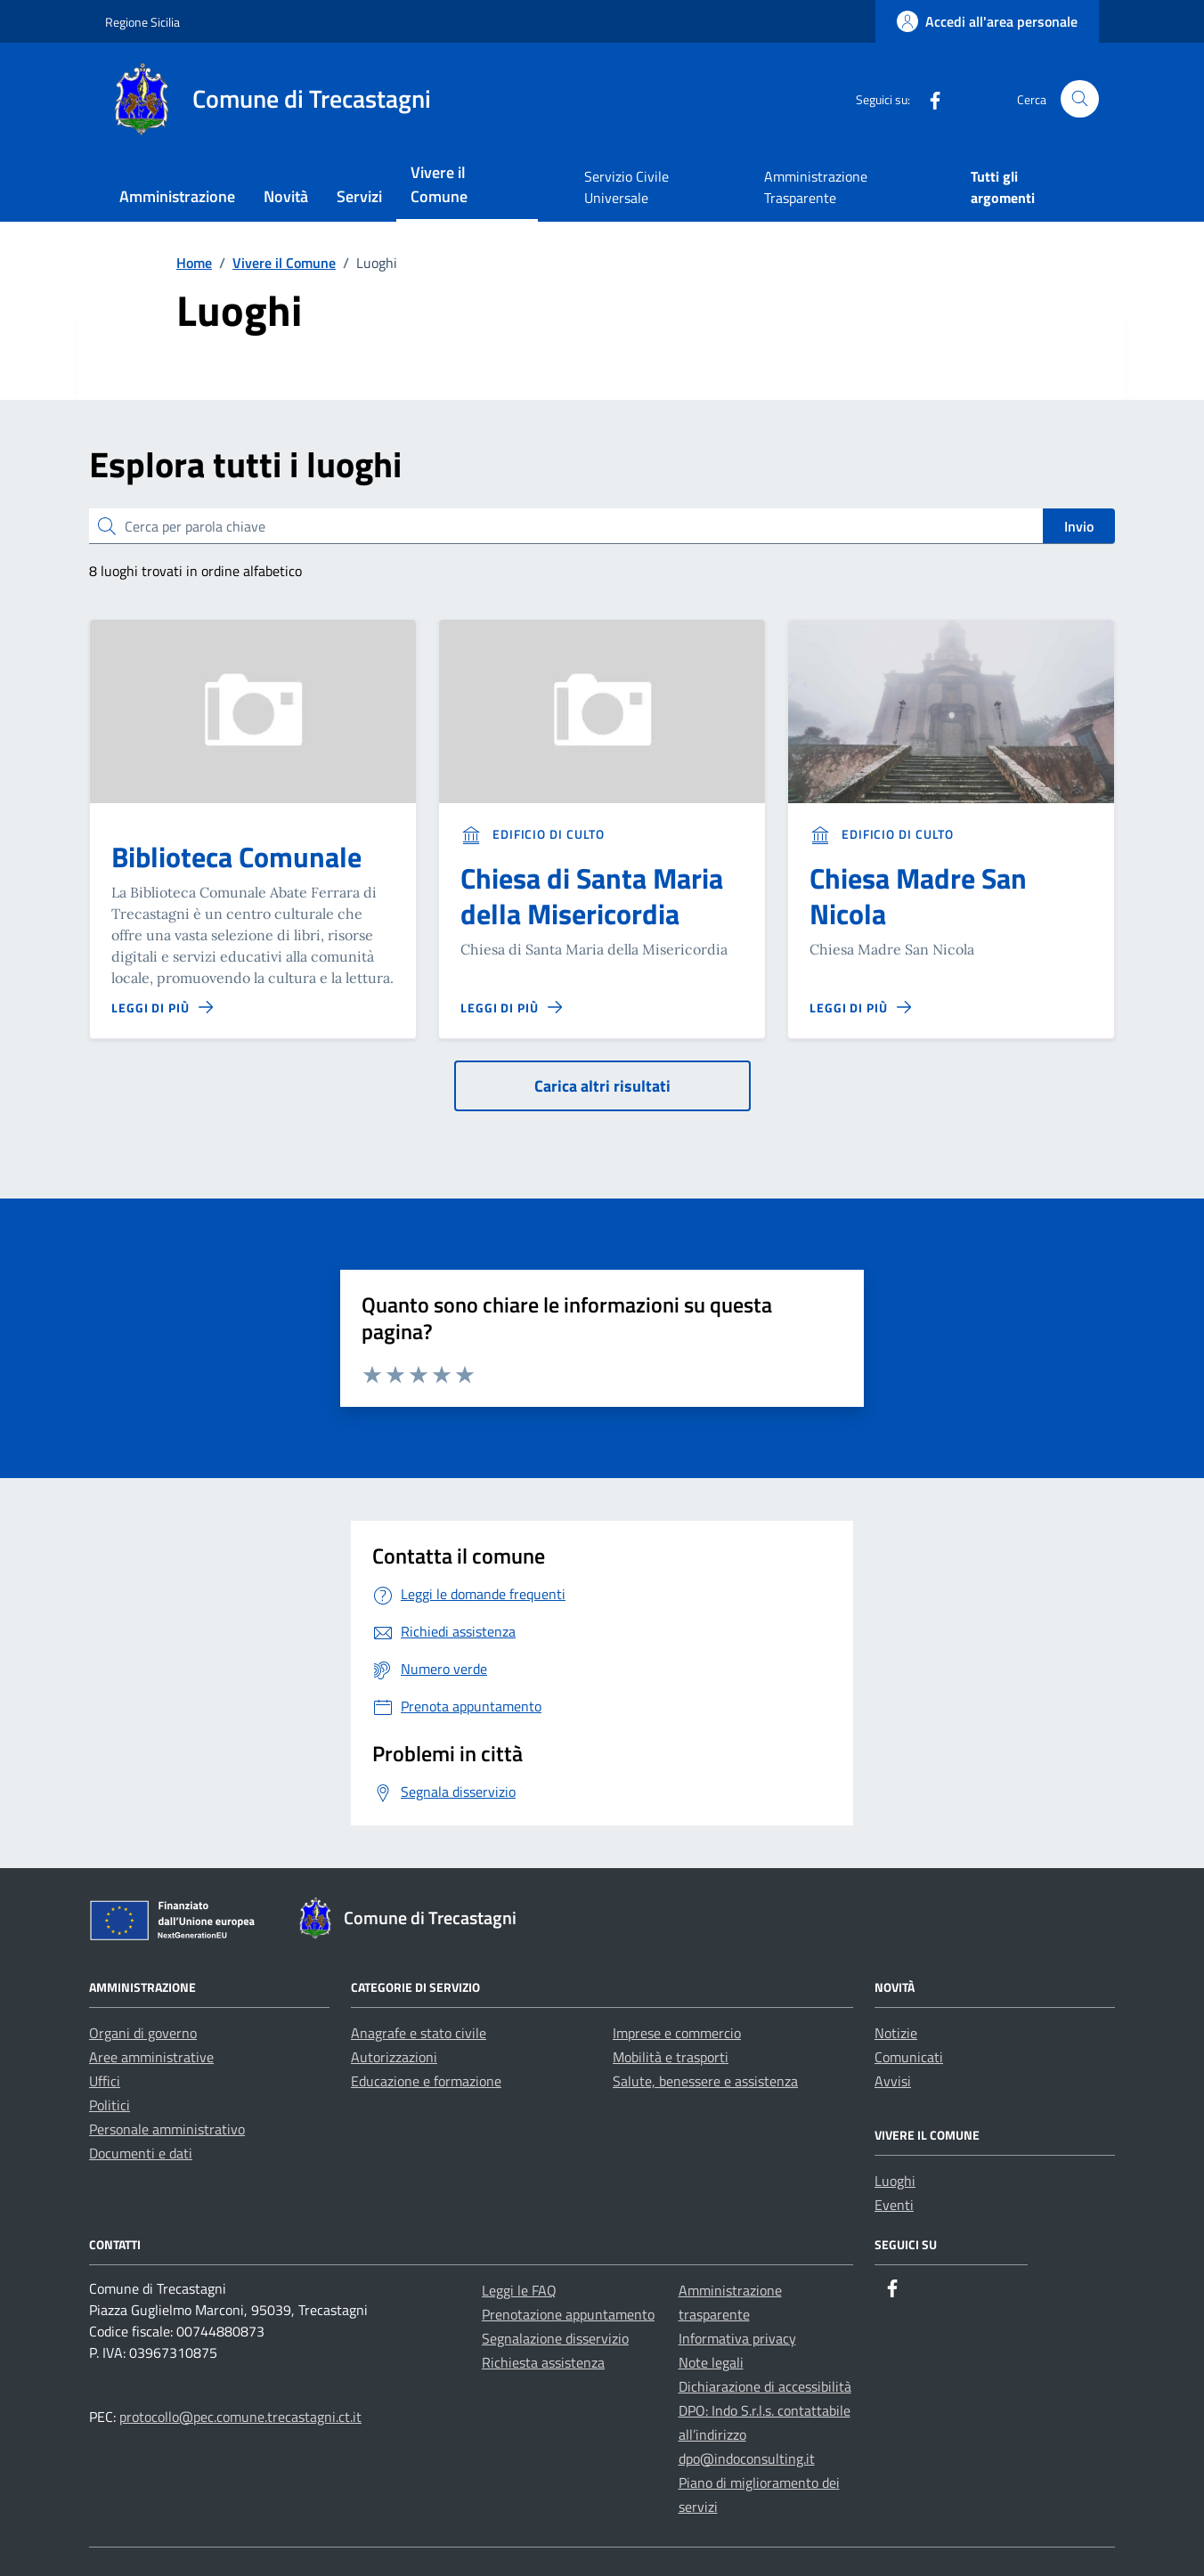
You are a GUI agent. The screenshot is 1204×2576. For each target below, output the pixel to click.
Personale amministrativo (167, 2129)
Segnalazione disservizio (555, 2338)
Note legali (711, 2362)
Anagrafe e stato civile (418, 2033)
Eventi (894, 2204)
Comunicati (909, 2057)
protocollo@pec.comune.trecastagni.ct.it (240, 2416)
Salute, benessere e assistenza (705, 2081)
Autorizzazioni (394, 2057)
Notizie (896, 2033)
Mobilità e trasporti (670, 2057)
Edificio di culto (532, 834)
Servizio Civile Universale (626, 187)
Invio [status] (1079, 526)
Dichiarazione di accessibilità (765, 2386)
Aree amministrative (151, 2057)
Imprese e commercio (677, 2033)
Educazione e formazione (426, 2081)
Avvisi (893, 2081)
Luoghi (895, 2180)
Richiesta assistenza (543, 2362)
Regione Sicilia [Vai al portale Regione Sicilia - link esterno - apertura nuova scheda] (142, 21)
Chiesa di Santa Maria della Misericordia (591, 896)
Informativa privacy (737, 2338)
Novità (286, 196)
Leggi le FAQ (519, 2290)
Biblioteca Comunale (236, 856)
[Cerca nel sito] (1080, 99)
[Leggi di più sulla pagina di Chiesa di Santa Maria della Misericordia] (511, 1007)
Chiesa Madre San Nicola (918, 896)
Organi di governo (143, 2033)
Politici (109, 2105)
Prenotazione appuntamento (568, 2314)
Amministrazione (177, 196)
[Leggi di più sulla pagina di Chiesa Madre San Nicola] (860, 1007)
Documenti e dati (140, 2153)
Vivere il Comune (439, 184)
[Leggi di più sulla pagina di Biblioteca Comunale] (162, 1007)
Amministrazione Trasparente (815, 187)
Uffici (104, 2081)
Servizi (359, 196)
